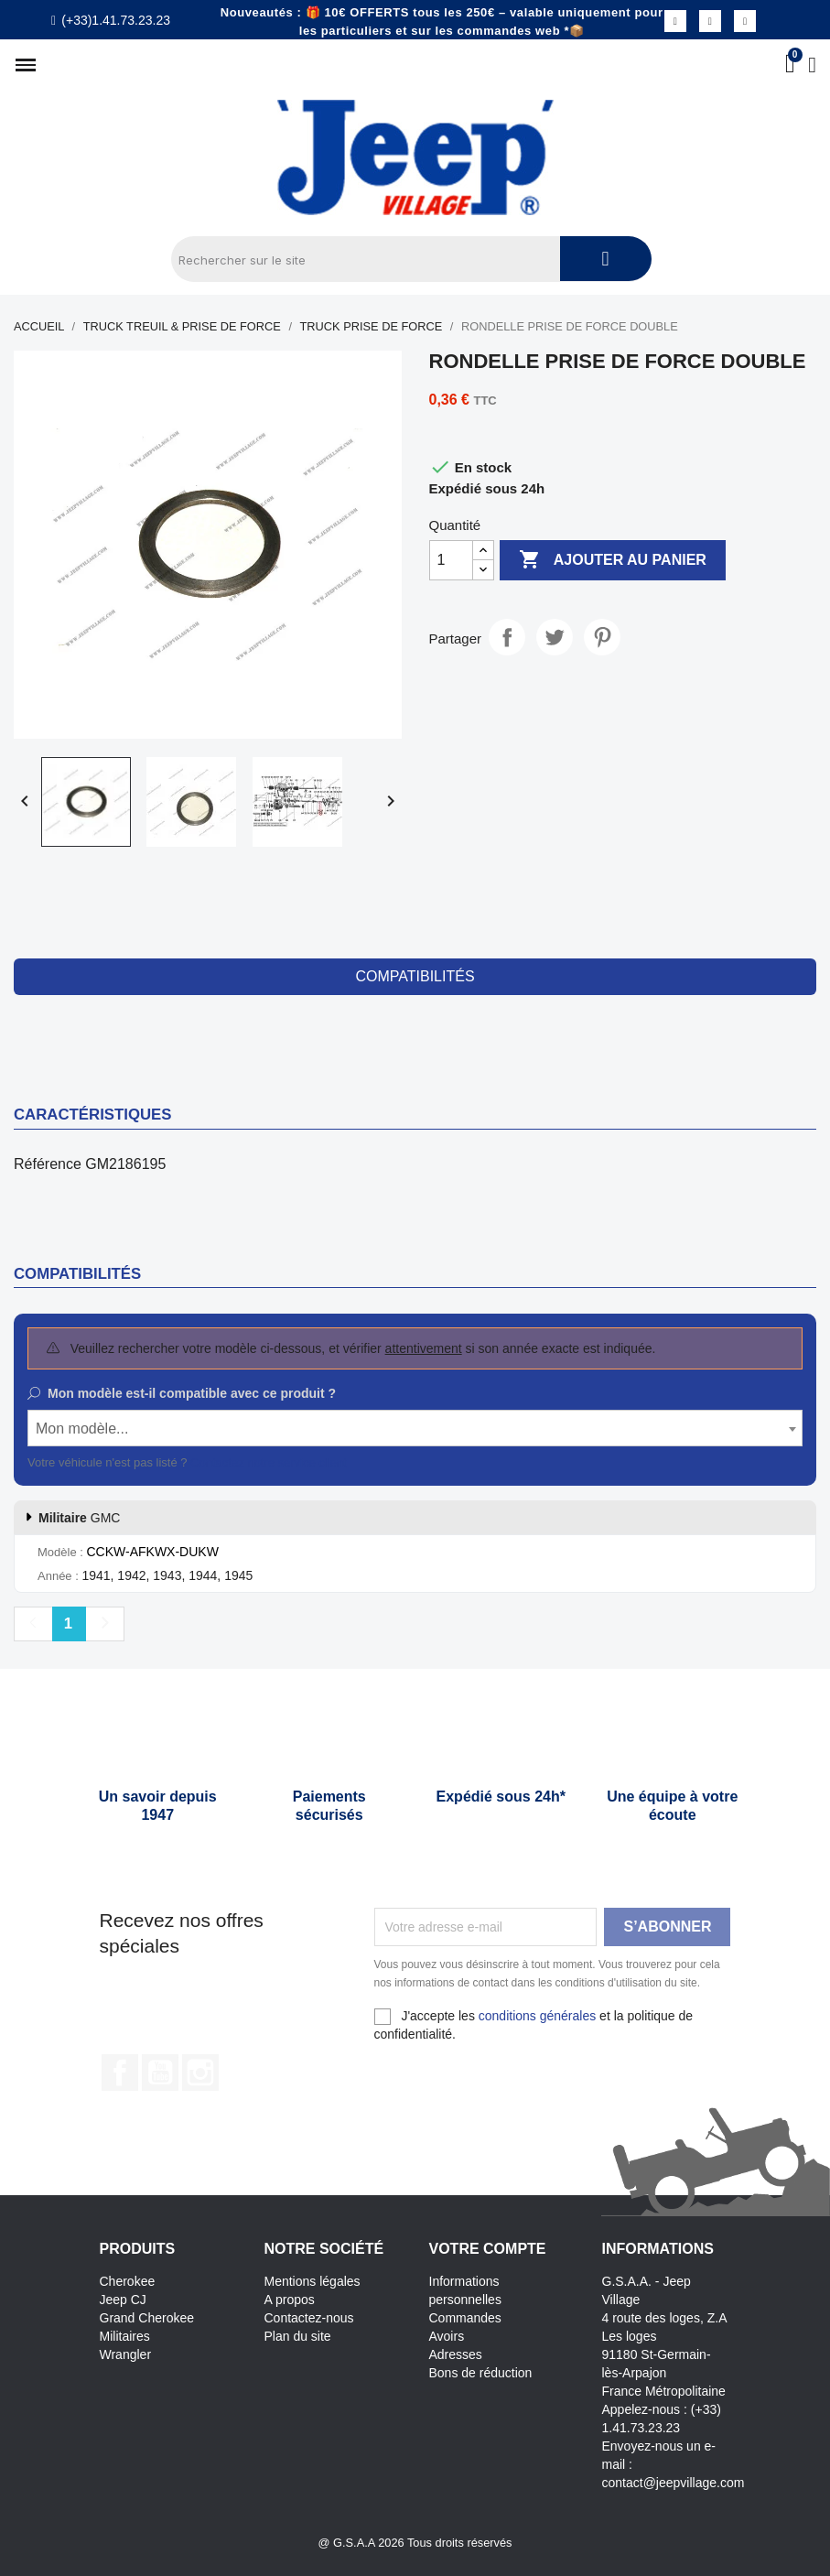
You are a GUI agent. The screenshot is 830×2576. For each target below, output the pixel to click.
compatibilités (414, 976)
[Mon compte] (812, 65)
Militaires (125, 2336)
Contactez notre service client (268, 1462)
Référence (47, 1164)
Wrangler (126, 2354)
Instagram (200, 2072)
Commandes (465, 2318)
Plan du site (297, 2336)
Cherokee (128, 2281)
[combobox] (415, 1428)
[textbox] (415, 1429)
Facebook (120, 2072)
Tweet (554, 637)
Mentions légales (312, 2281)
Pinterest (602, 637)
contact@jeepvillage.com (673, 2482)
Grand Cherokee (147, 2318)
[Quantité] (451, 560)
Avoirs (447, 2336)
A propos (289, 2299)
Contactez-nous (309, 2318)
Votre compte (487, 2249)
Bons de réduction (481, 2372)
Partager (507, 637)
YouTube (160, 2072)
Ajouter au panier (612, 560)
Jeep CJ (123, 2299)
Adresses (455, 2354)
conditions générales (537, 2015)
